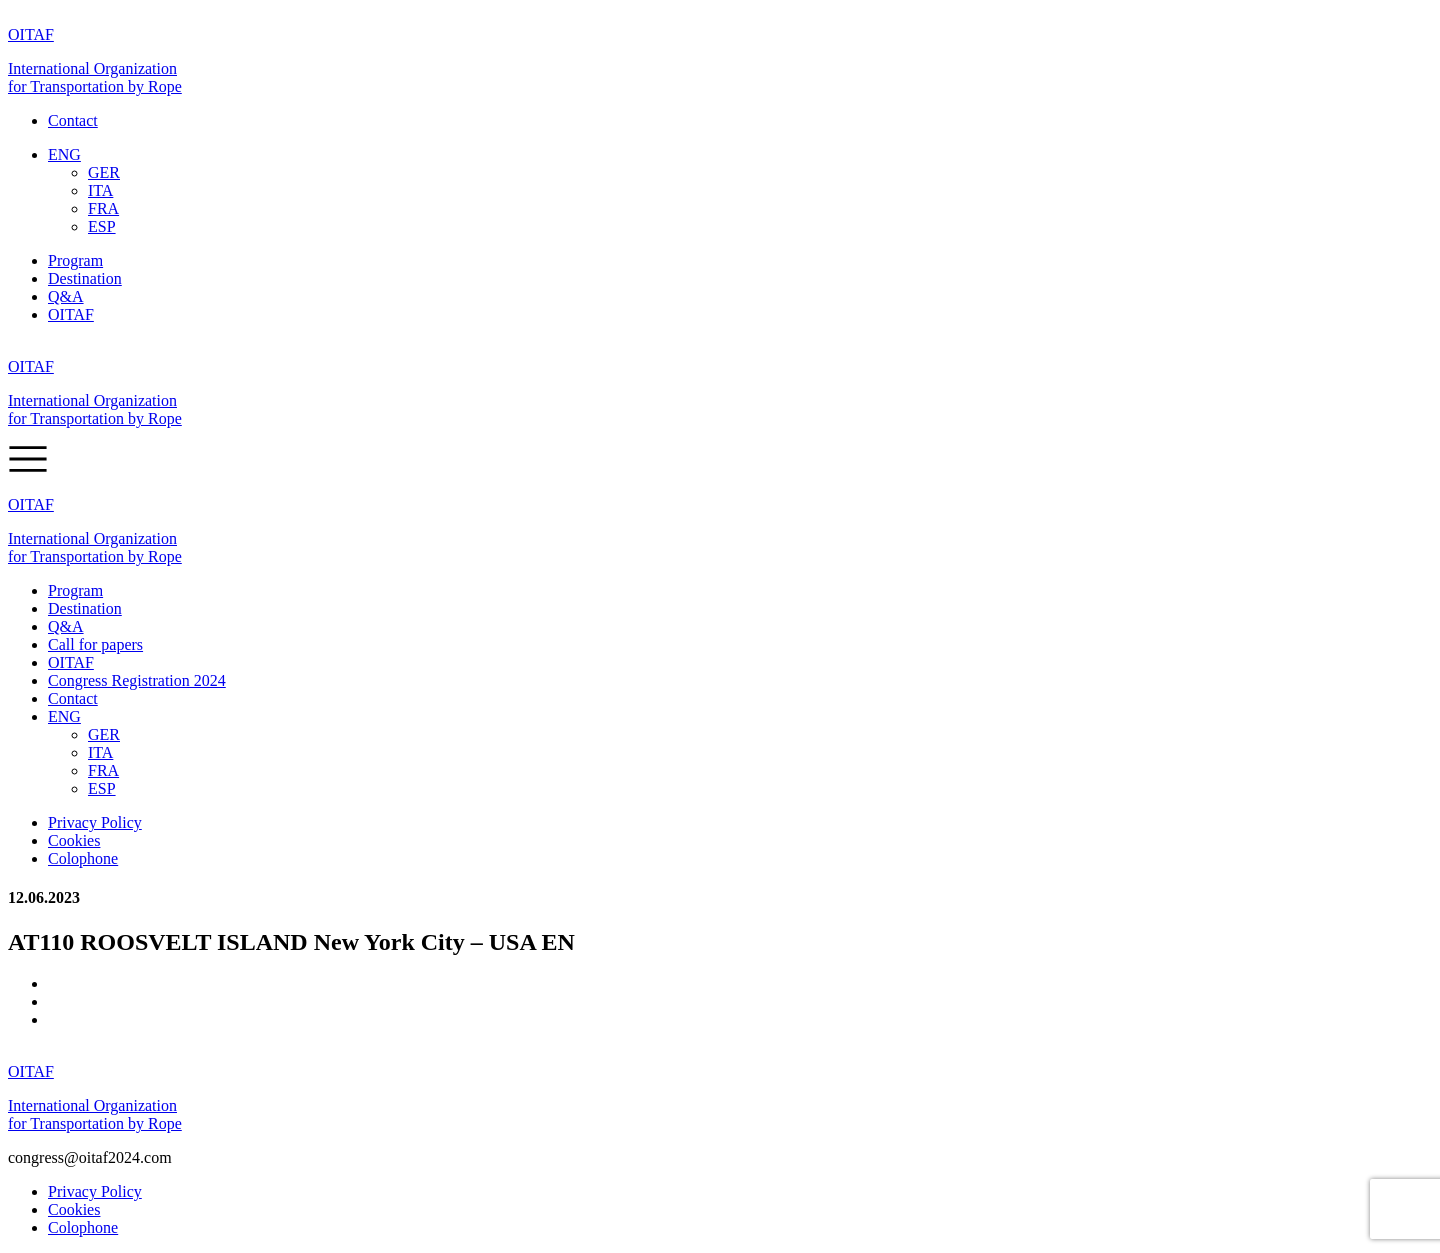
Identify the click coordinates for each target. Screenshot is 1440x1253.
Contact (73, 120)
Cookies (74, 840)
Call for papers (95, 644)
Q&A (66, 296)
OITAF (71, 314)
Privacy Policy (95, 822)
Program (75, 260)
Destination (85, 278)
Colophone (83, 858)
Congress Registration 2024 (137, 680)
